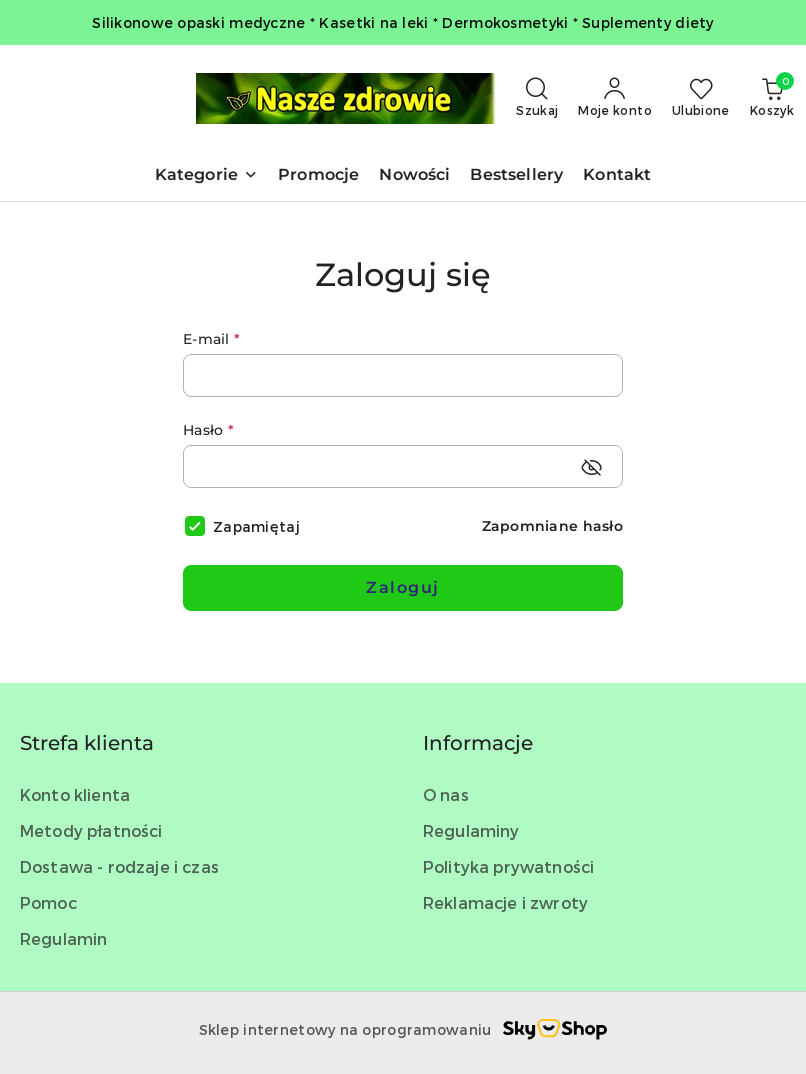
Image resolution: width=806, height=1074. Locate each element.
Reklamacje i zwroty (505, 902)
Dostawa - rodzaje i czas (119, 866)
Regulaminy (471, 830)
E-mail (211, 339)
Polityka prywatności (508, 866)
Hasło (208, 430)
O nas (446, 794)
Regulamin (63, 938)
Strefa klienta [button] (87, 743)
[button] (206, 176)
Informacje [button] (478, 743)
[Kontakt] (617, 176)
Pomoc (48, 902)
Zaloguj (403, 587)
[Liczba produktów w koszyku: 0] (772, 98)
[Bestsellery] (516, 176)
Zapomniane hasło (552, 526)
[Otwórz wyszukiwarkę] (537, 98)
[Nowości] (414, 176)
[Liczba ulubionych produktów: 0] (701, 98)
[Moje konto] (615, 98)
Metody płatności (91, 830)
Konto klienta (75, 794)
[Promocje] (318, 176)
